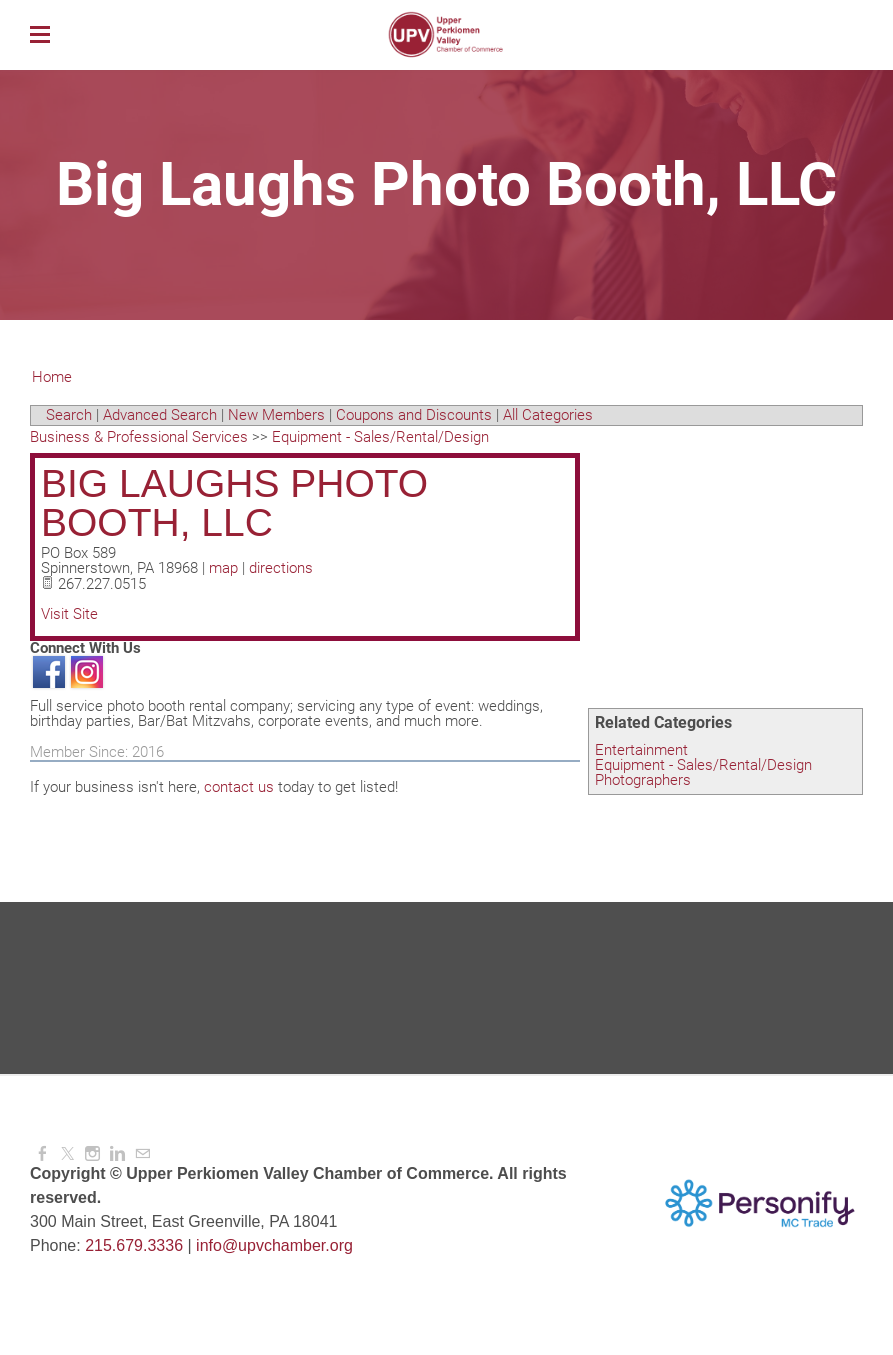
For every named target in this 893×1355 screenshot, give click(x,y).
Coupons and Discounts (414, 415)
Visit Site (69, 614)
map (223, 568)
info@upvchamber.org (274, 1245)
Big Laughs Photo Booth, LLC (234, 503)
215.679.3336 (134, 1245)
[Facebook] (42, 1154)
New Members (276, 415)
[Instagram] (92, 1154)
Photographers (643, 780)
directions (281, 568)
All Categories (548, 415)
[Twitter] (67, 1154)
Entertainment (641, 750)
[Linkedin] (117, 1154)
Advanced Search (160, 415)
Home (52, 377)
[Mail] (142, 1154)
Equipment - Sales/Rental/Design (703, 765)
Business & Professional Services (139, 437)
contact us (239, 787)
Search (69, 415)
